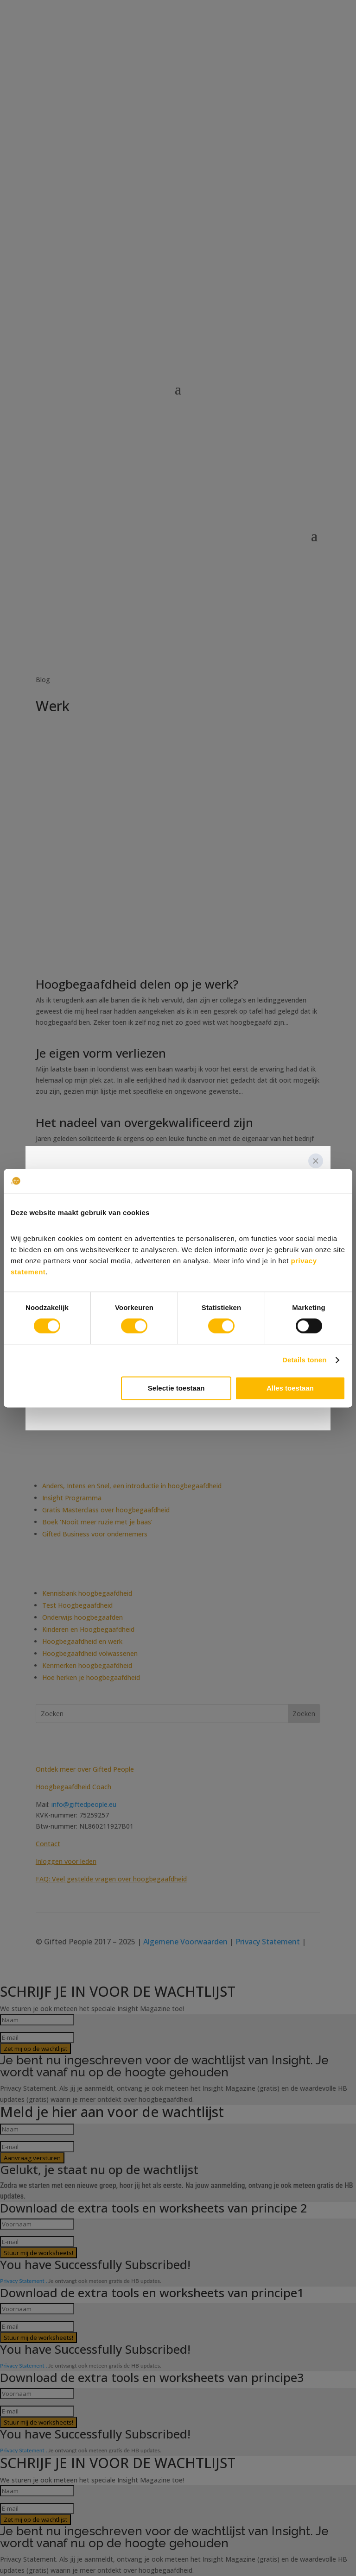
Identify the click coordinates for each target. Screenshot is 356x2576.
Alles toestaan (290, 1388)
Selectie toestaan (176, 1388)
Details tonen (304, 1360)
